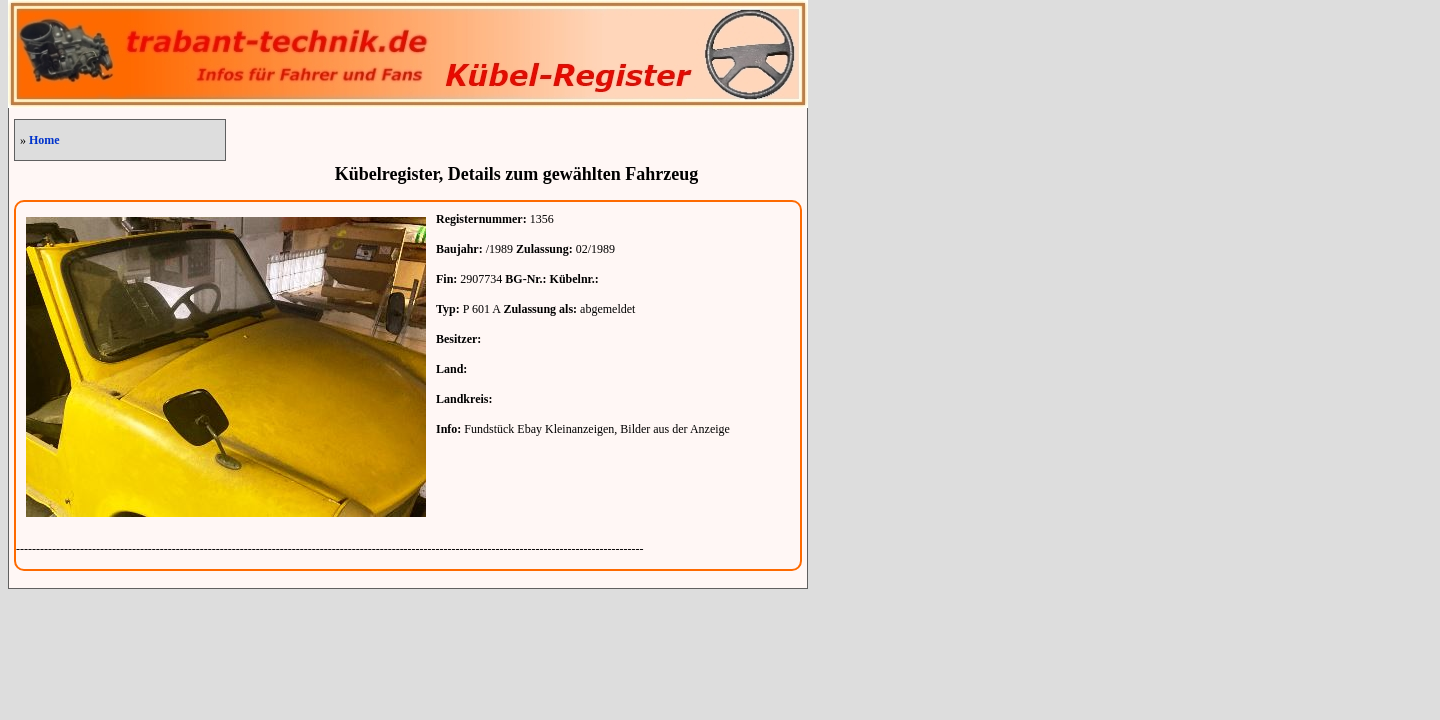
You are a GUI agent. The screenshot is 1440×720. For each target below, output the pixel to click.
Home (44, 140)
